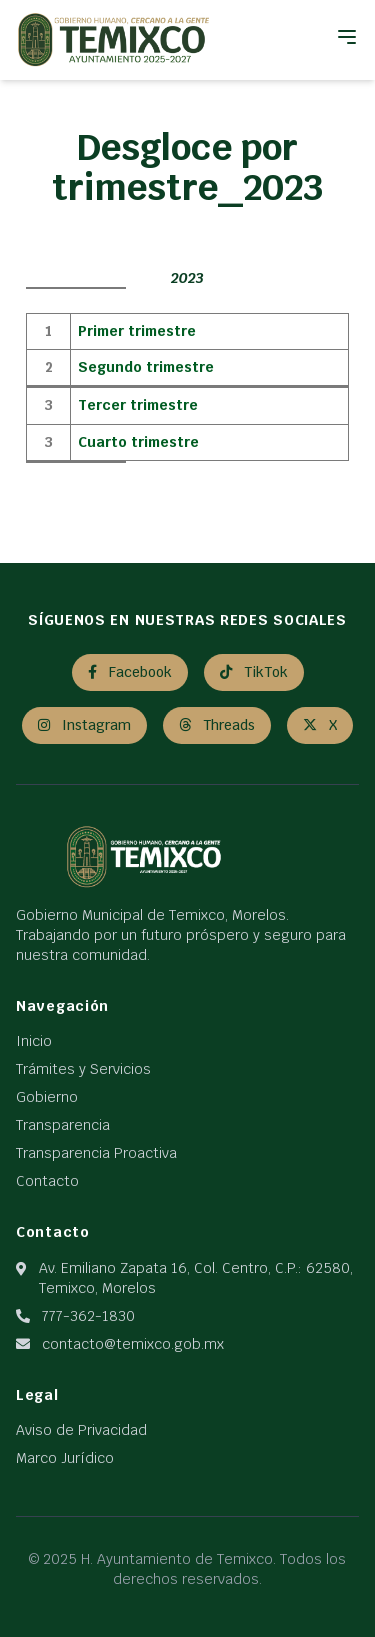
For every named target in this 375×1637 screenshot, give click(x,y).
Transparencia (63, 1125)
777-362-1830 (88, 1316)
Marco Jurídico (65, 1458)
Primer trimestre (137, 331)
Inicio (34, 1041)
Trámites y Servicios (83, 1069)
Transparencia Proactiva (96, 1153)
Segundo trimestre (146, 367)
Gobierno (47, 1097)
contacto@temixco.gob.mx (133, 1344)
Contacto (47, 1181)
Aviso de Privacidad (81, 1430)
